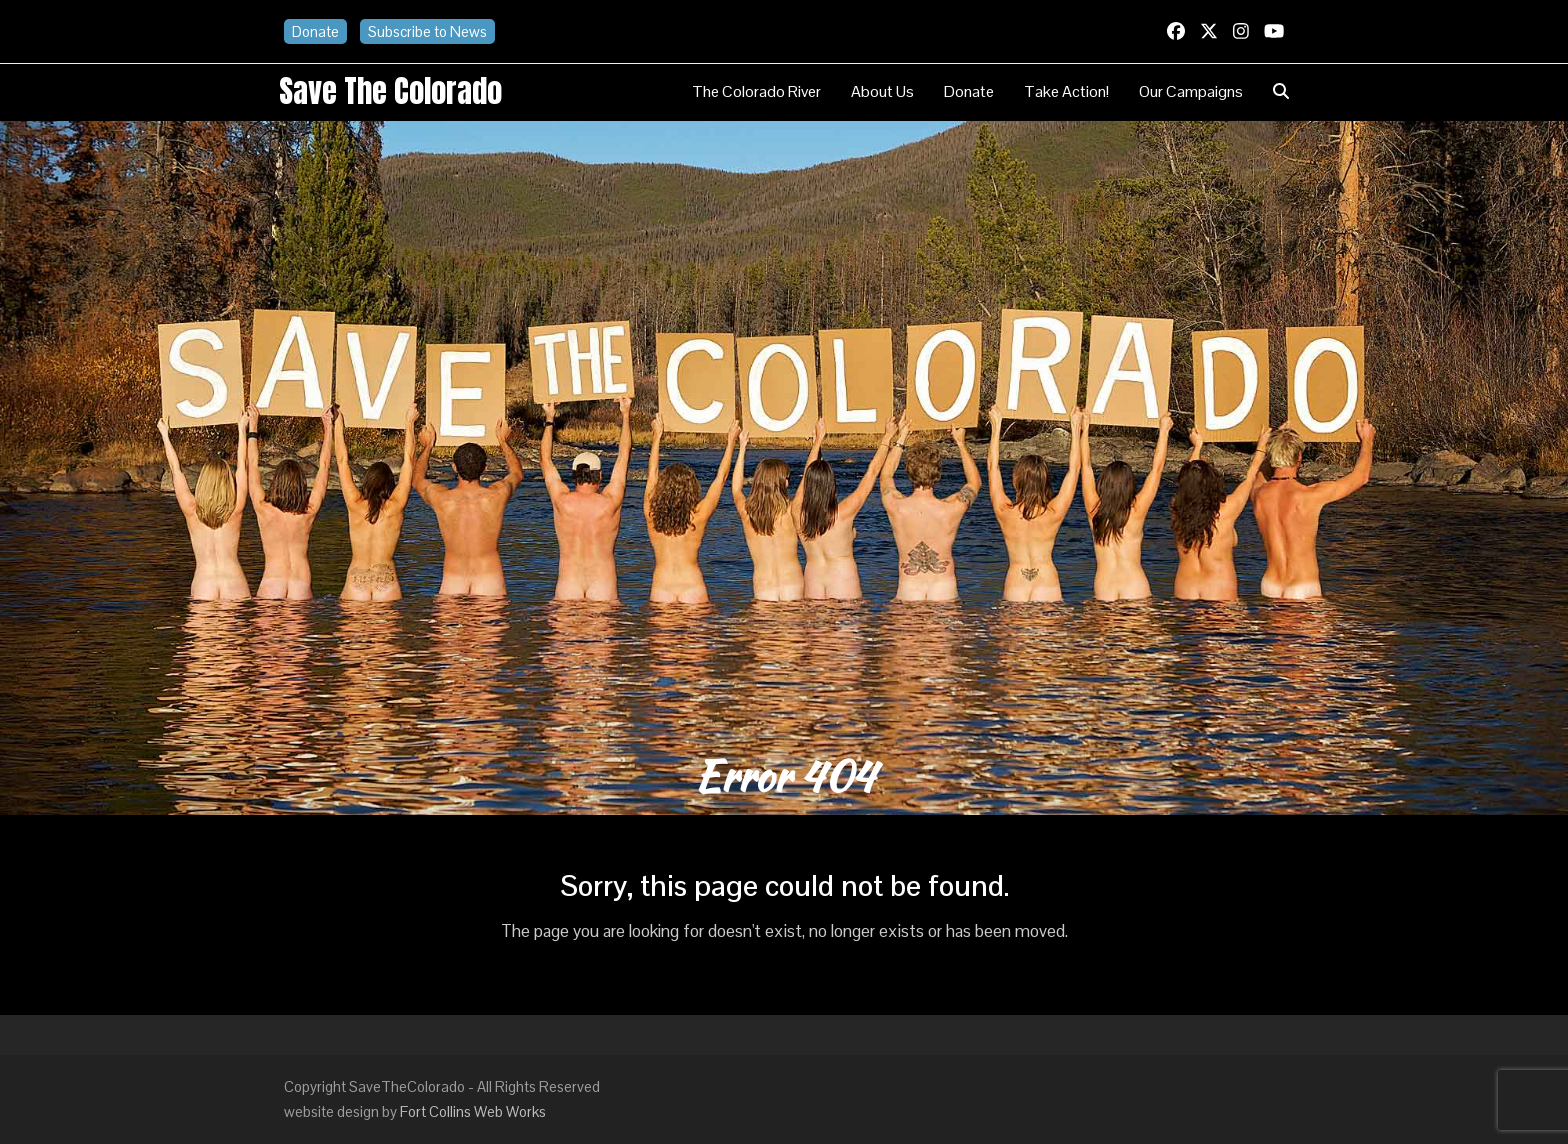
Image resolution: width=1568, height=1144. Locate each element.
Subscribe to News (427, 31)
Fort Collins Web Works (473, 1111)
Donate (315, 31)
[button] (1281, 92)
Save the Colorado (390, 91)
